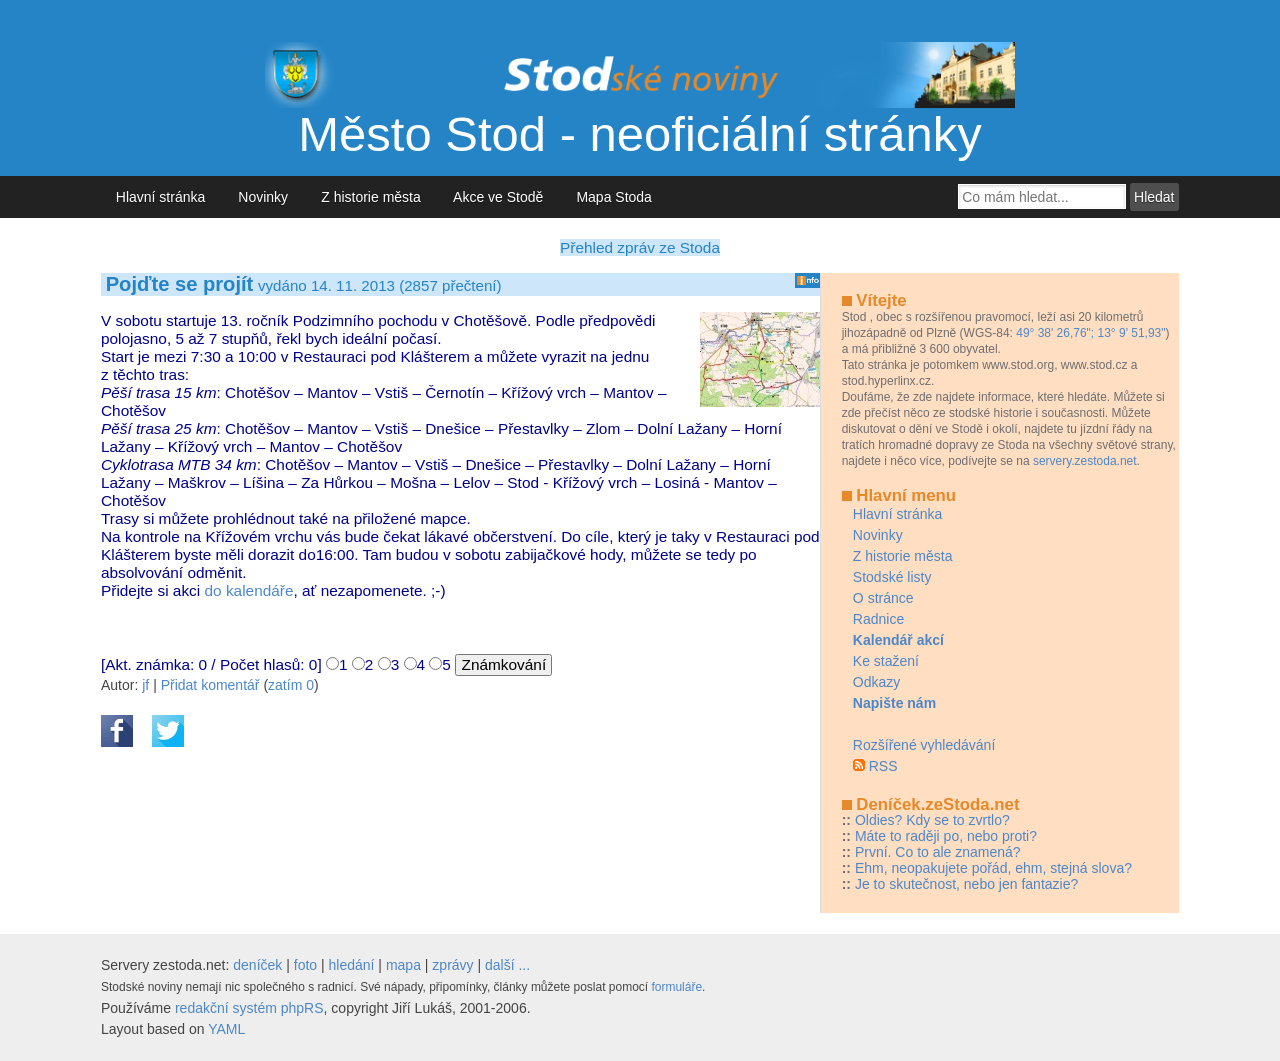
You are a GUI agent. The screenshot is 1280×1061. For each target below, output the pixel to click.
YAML (226, 1029)
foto (305, 965)
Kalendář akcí (898, 640)
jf (145, 685)
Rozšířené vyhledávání (924, 745)
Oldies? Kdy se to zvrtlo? (932, 820)
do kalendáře (249, 590)
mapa (403, 965)
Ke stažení (886, 661)
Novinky (263, 197)
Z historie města (370, 197)
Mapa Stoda (614, 197)
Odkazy (876, 682)
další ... (507, 965)
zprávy (452, 965)
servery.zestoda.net (1085, 461)
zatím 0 (291, 685)
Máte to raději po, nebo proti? (946, 836)
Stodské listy (892, 577)
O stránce (883, 598)
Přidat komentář (210, 685)
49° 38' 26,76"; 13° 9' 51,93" (1090, 333)
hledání (352, 965)
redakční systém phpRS (249, 1008)
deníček (257, 965)
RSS (883, 766)
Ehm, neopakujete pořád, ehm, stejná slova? (993, 868)
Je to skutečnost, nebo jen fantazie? (966, 884)
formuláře (676, 987)
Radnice (878, 619)
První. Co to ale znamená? (938, 852)
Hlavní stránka (160, 197)
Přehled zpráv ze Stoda (640, 247)
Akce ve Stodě (498, 197)
